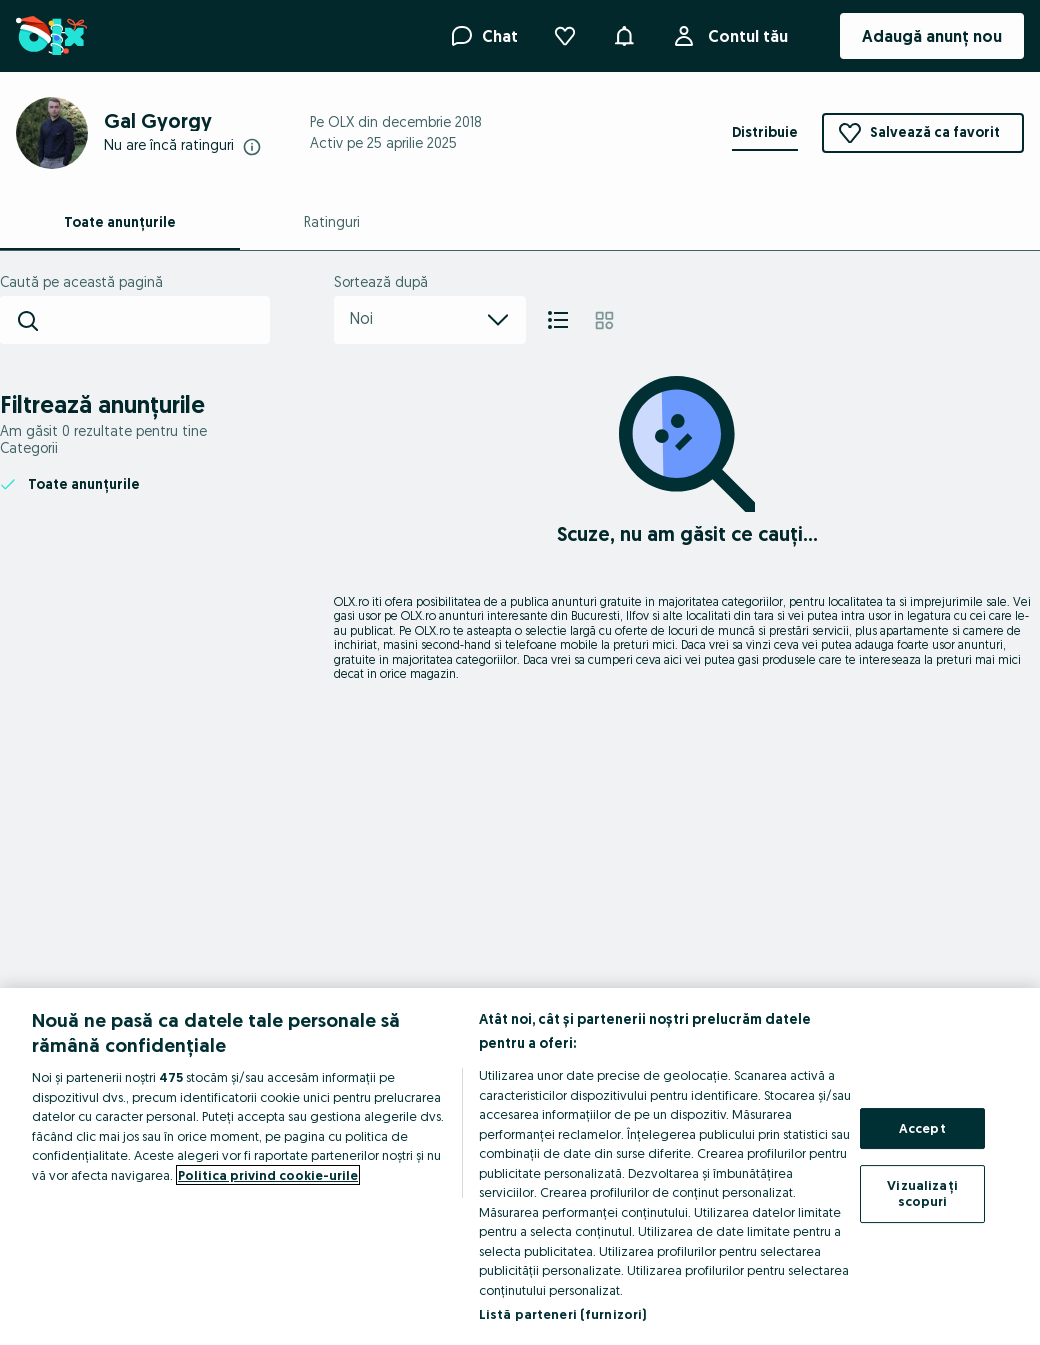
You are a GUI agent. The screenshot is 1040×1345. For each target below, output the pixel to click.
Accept (922, 1128)
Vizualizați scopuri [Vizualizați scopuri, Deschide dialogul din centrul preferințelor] (922, 1193)
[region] (520, 1166)
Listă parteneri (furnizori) (563, 1314)
